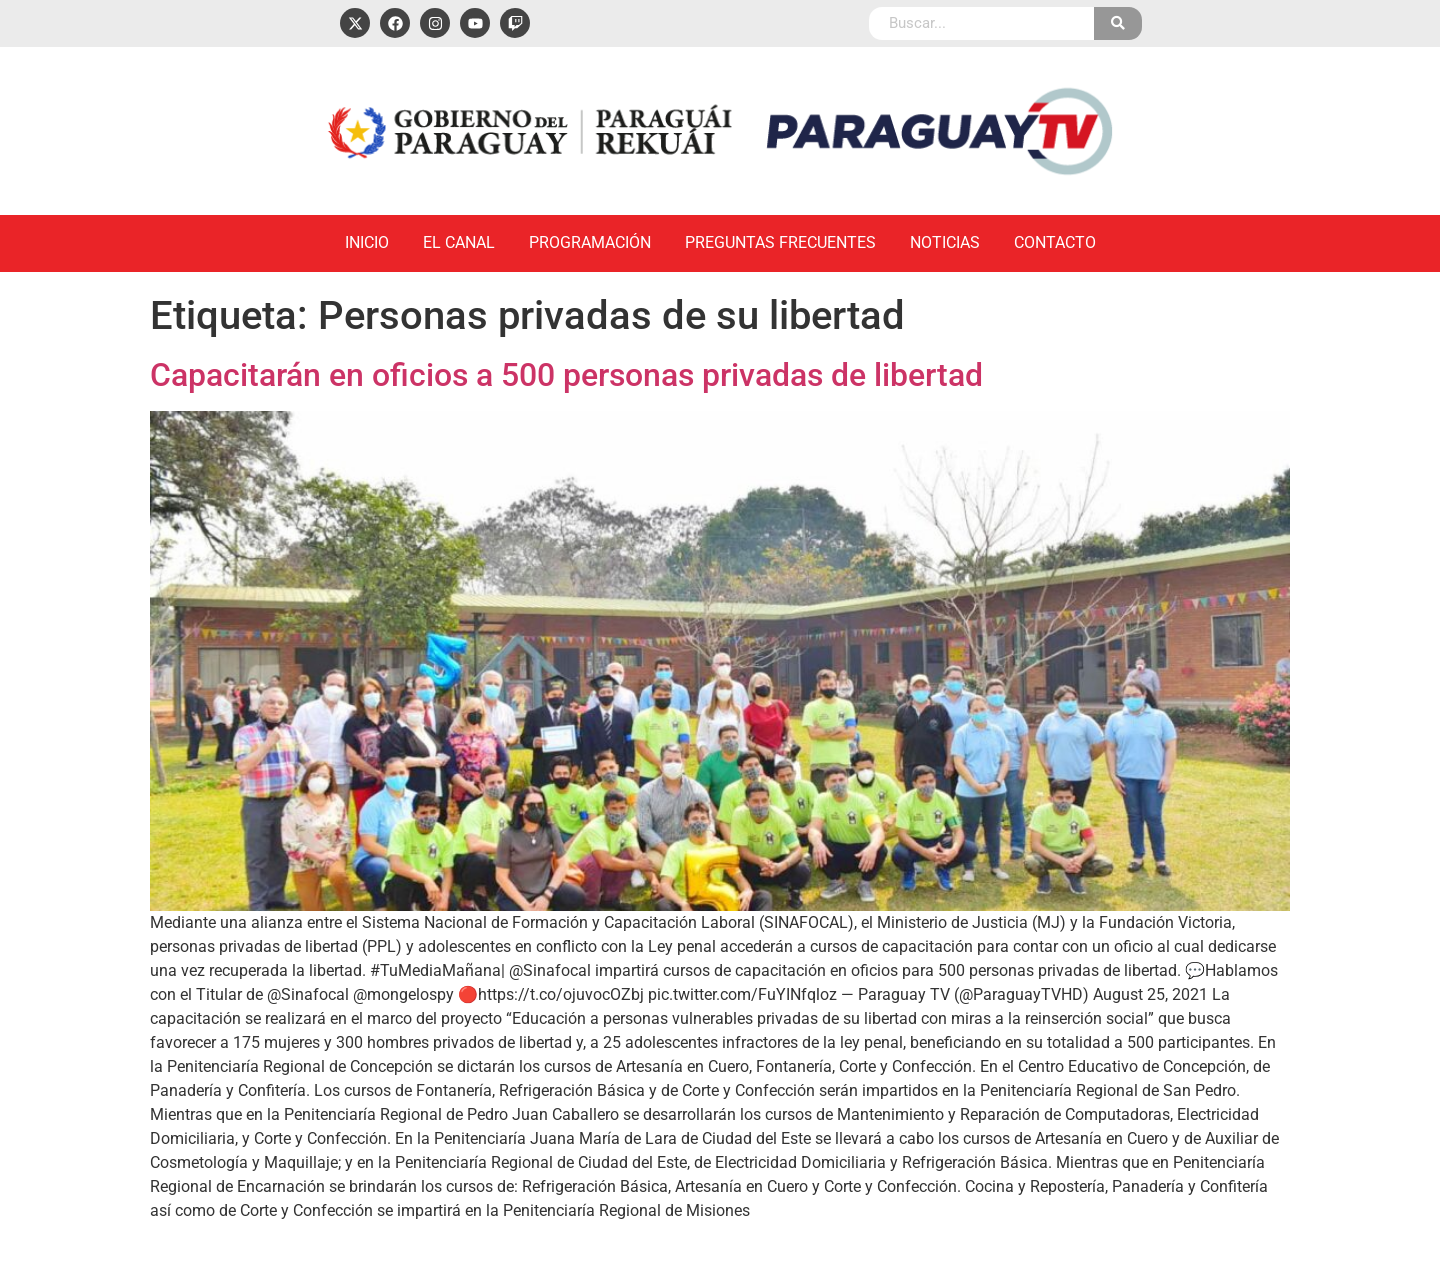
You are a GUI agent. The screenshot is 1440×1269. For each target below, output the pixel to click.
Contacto (1055, 242)
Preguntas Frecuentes (780, 242)
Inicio (367, 242)
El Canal (459, 242)
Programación (590, 242)
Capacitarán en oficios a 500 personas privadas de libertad (566, 375)
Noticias (945, 242)
